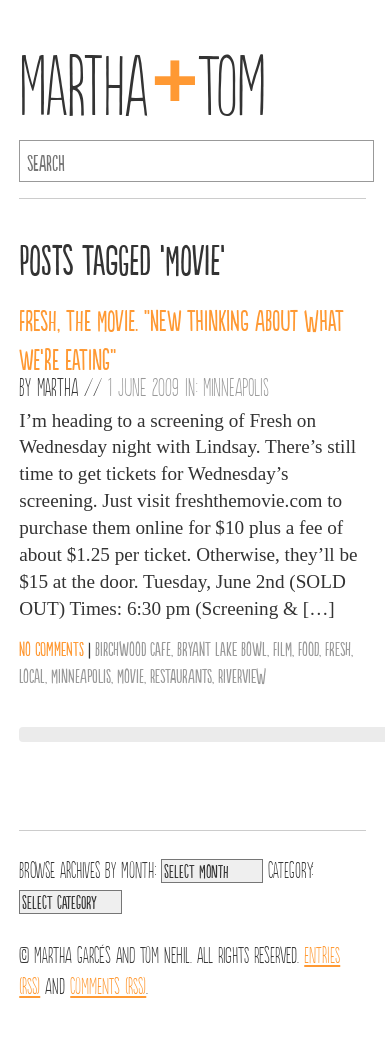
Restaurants (181, 675)
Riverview (242, 675)
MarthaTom (142, 80)
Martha (57, 386)
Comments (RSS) (108, 984)
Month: (138, 868)
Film (282, 648)
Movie (130, 675)
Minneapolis (236, 386)
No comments (51, 648)
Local (32, 675)
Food (308, 648)
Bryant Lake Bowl (222, 648)
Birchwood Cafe (133, 648)
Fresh (338, 648)
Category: (290, 868)
